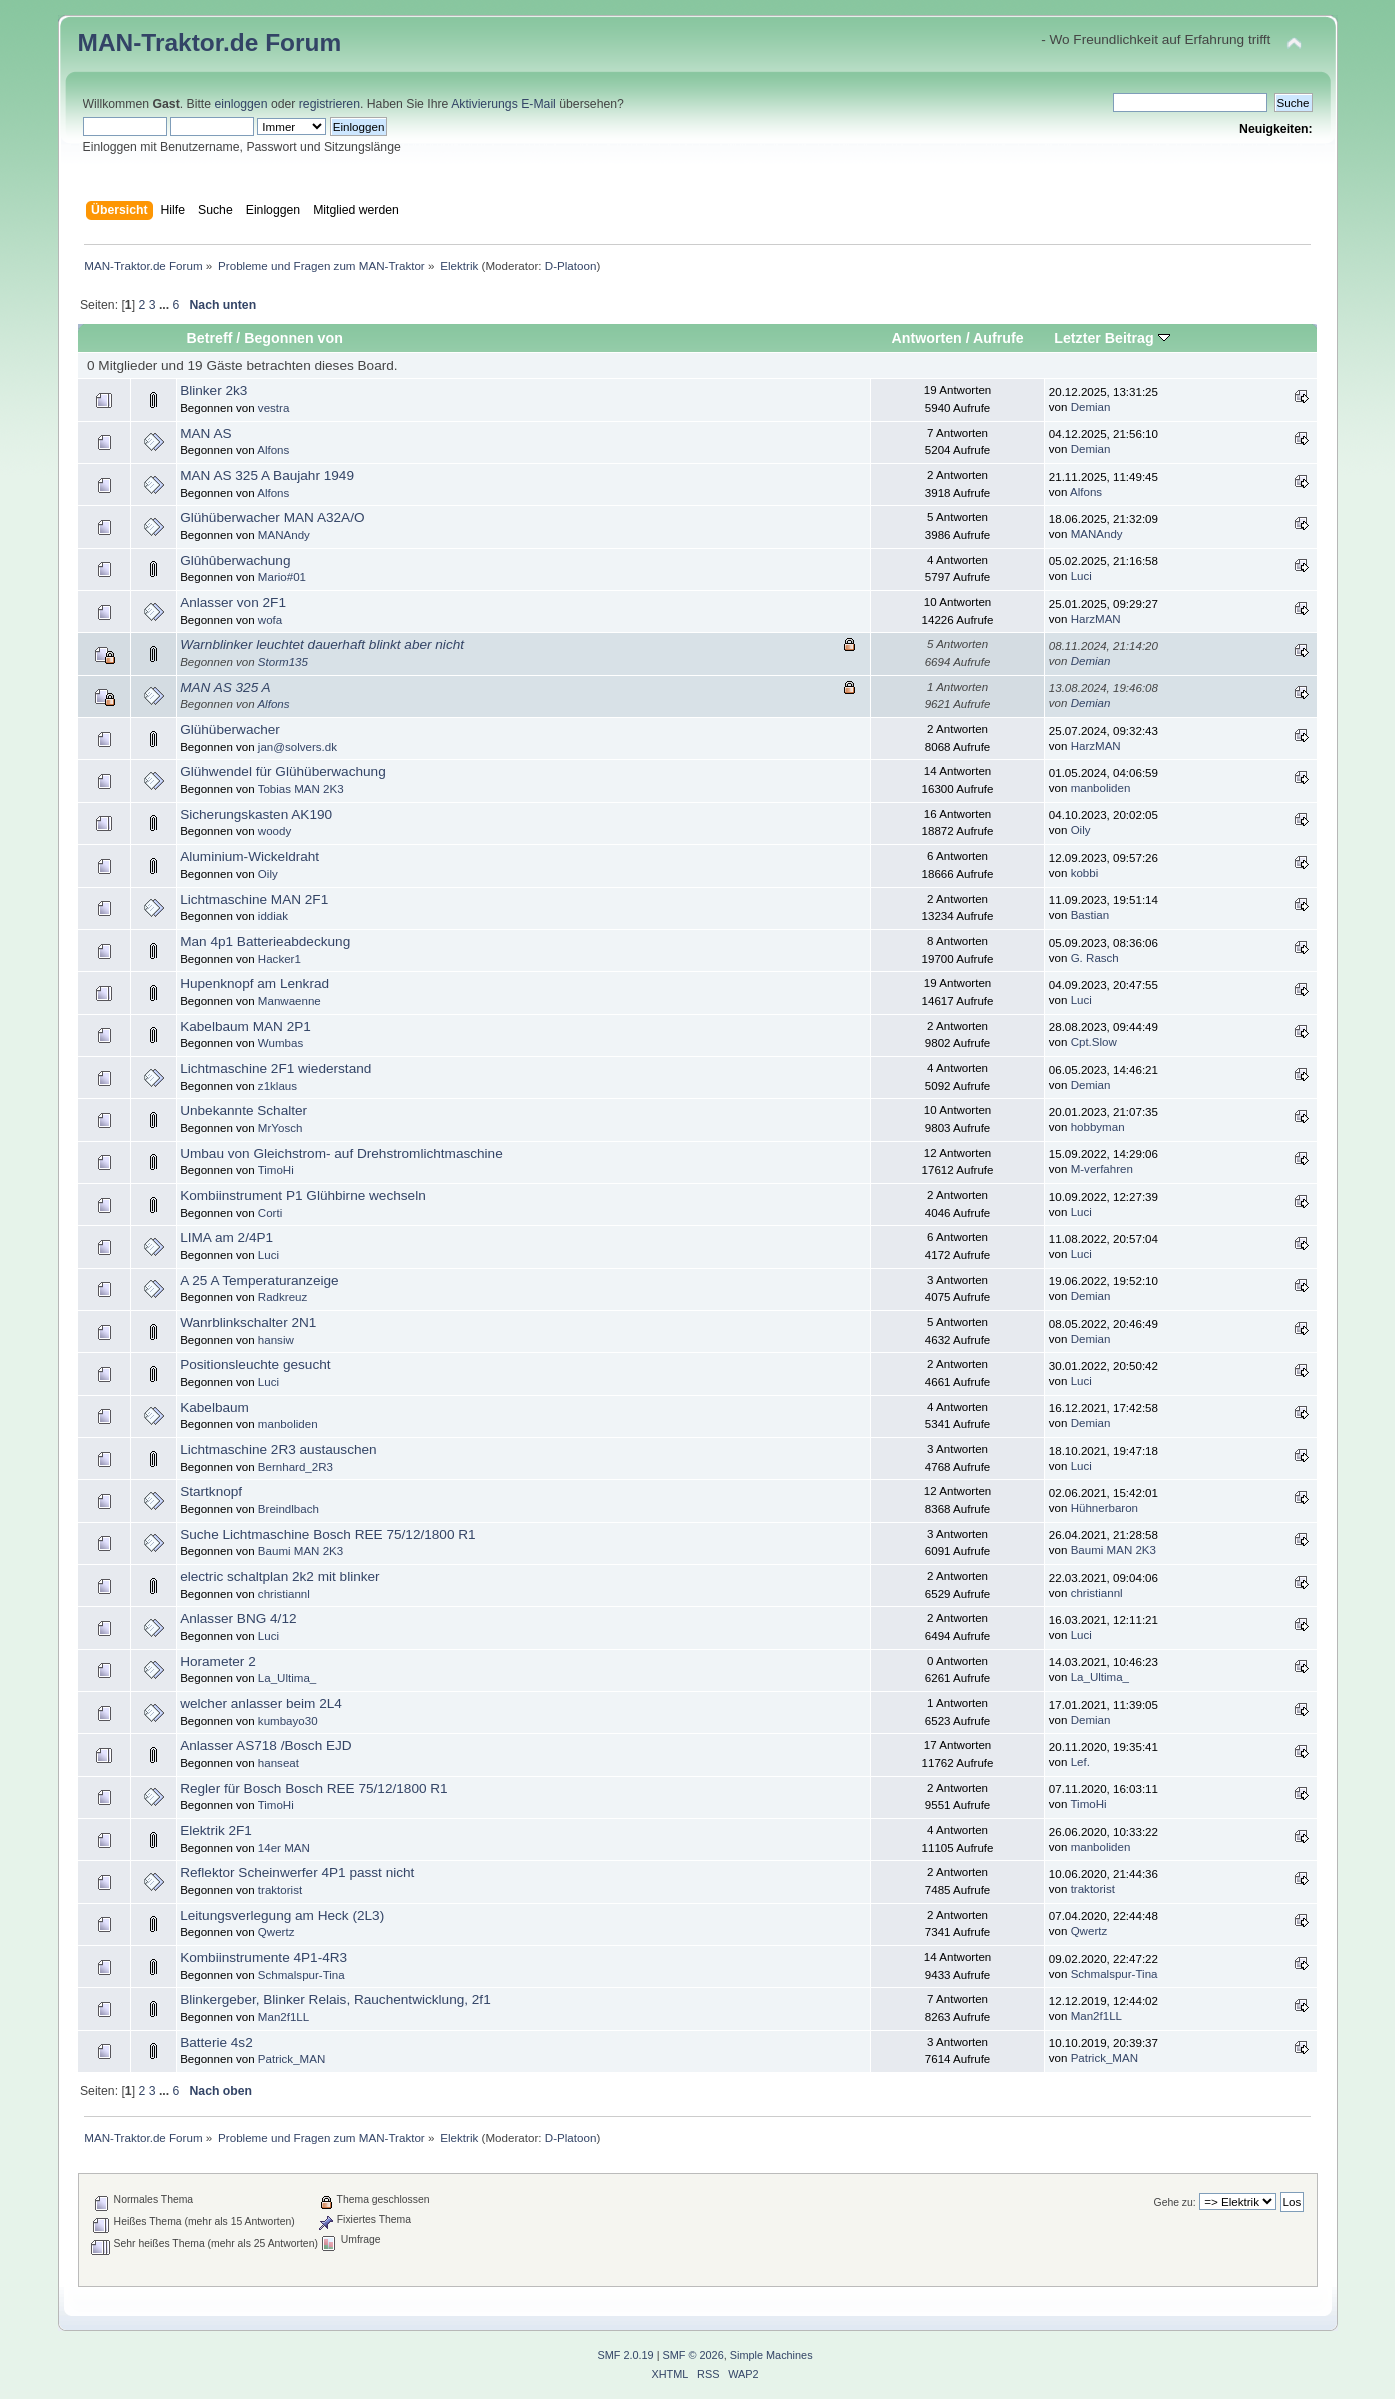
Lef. (1080, 1762)
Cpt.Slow (1094, 1042)
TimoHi (276, 1170)
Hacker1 (279, 959)
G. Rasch (1095, 958)
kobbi (1085, 873)
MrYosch (280, 1128)
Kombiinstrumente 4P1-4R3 (263, 1957)
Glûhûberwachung (235, 560)
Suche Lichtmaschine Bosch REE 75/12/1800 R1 (327, 1534)
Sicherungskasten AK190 (256, 814)
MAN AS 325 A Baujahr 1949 (267, 475)
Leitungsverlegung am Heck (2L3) (282, 1915)
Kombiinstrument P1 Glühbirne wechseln (303, 1195)
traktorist (280, 1890)
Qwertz (276, 1932)
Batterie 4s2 (216, 2042)
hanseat (278, 1763)
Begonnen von (293, 338)
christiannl (284, 1594)
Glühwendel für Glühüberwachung (283, 771)
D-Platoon (571, 265)
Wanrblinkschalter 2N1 (248, 1322)
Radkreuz (282, 1297)
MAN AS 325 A (225, 687)
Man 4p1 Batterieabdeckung (265, 941)
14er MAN (284, 1848)
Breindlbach (288, 1509)
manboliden (1101, 788)
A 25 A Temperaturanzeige (259, 1280)
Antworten (927, 338)
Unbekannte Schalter (243, 1110)
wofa (270, 620)
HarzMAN (1096, 619)
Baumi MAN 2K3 (300, 1551)
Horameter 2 (218, 1661)
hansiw (276, 1340)
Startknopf (211, 1491)
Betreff (210, 338)
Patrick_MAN (291, 2059)
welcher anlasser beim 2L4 (261, 1703)
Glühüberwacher (230, 729)
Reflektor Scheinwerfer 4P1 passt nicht (297, 1872)
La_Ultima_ (287, 1678)
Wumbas (280, 1043)
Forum (303, 42)
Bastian (1090, 915)
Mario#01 (282, 577)
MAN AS (205, 433)
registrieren (329, 104)
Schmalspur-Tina (301, 1975)
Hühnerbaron (1104, 1508)
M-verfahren (1102, 1169)
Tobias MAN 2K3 (301, 789)
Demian (1091, 407)
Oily (1081, 830)
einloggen (240, 104)
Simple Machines (771, 2355)
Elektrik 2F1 (216, 1830)
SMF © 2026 (693, 2355)
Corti (270, 1213)
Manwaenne (289, 1001)
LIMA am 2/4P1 (226, 1237)
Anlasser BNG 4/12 (238, 1618)
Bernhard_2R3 (295, 1467)
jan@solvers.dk (297, 747)
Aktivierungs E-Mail (503, 104)
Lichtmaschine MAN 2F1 (254, 899)
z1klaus (277, 1086)
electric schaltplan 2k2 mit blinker (279, 1576)
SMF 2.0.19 (625, 2355)
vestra (273, 408)
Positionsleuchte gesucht (255, 1364)
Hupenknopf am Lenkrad (254, 983)
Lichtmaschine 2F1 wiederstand (275, 1068)
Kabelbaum (214, 1407)
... (166, 305)
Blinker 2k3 (213, 390)
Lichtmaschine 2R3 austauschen (278, 1449)
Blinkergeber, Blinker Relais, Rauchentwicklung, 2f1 (335, 1999)
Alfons (273, 450)
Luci (1081, 576)
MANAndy (284, 535)
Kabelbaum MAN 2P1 (245, 1026)
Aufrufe (998, 338)
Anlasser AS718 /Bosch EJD (266, 1745)
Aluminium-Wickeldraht (249, 856)
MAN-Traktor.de (168, 42)
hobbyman (1098, 1127)
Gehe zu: (1175, 2202)
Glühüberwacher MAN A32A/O (272, 517)
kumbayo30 (288, 1721)
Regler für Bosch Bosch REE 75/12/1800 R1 (314, 1788)
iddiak (273, 916)
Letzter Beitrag (1111, 338)
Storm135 (283, 662)
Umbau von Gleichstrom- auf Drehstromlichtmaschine (341, 1153)
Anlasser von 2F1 (233, 602)
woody (274, 831)
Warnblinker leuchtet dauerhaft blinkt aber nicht (322, 644)
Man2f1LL (283, 2017)
